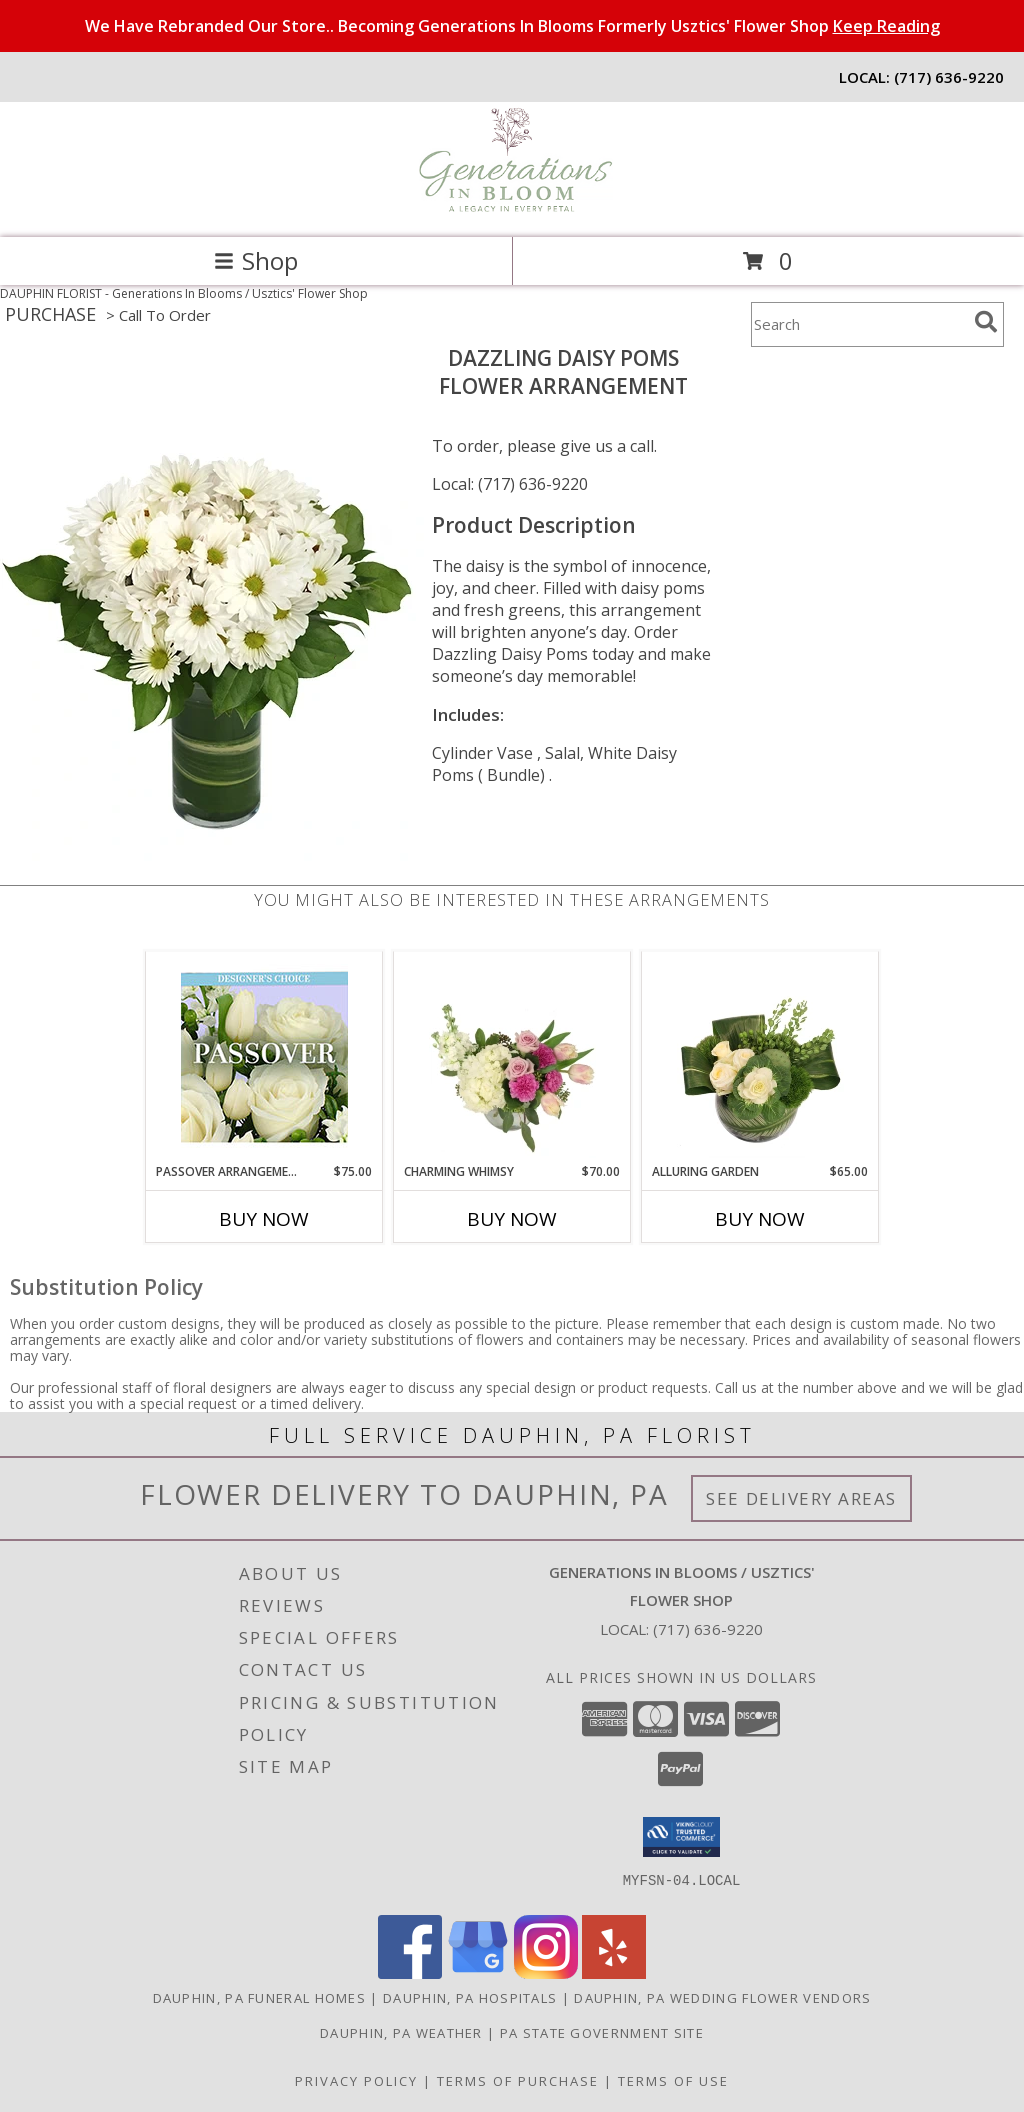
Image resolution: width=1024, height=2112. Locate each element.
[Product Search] (859, 324)
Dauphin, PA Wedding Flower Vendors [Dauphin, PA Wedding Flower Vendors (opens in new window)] (722, 1998)
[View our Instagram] (546, 1973)
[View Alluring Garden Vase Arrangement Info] (760, 1057)
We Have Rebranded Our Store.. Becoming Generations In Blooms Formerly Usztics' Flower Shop (512, 26)
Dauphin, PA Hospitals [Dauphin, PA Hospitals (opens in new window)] (470, 1998)
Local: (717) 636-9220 (510, 484)
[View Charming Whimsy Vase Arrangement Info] (512, 1057)
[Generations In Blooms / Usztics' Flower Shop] (512, 208)
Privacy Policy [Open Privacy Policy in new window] (356, 2081)
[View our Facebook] (410, 1973)
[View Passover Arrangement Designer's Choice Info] (264, 1057)
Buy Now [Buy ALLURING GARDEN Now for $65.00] (760, 1219)
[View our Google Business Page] (478, 1973)
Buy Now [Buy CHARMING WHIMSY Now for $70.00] (512, 1219)
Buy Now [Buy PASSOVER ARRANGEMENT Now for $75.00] (264, 1219)
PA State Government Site (602, 2033)
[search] (986, 322)
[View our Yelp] (614, 1973)
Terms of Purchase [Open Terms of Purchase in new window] (518, 2081)
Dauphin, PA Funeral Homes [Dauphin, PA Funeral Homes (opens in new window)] (260, 1998)
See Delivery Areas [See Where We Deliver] (801, 1498)
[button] (681, 1837)
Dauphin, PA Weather (401, 2033)
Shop (256, 260)
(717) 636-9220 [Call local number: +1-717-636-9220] (949, 77)
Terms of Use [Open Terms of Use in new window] (673, 2081)
